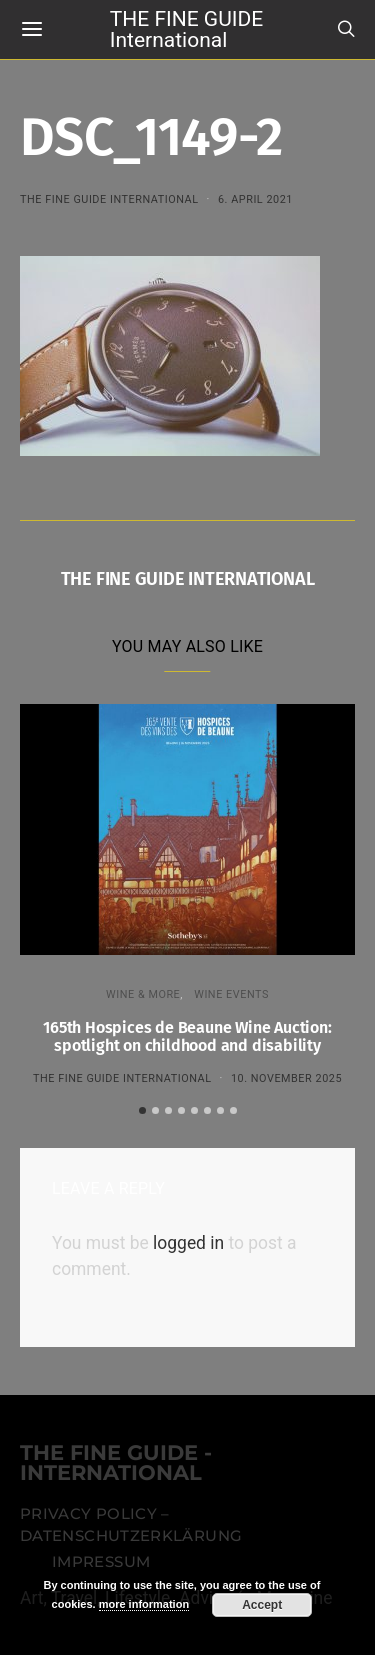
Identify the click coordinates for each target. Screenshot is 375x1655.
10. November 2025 (286, 1078)
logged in (188, 1243)
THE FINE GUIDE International (186, 28)
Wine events (231, 994)
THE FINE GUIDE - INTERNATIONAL (116, 1464)
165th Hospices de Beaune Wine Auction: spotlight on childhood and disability (187, 1036)
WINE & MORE (143, 994)
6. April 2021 (255, 199)
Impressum (101, 1562)
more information (144, 1604)
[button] (142, 1110)
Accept (262, 1605)
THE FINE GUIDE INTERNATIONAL (109, 199)
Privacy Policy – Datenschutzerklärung (131, 1525)
